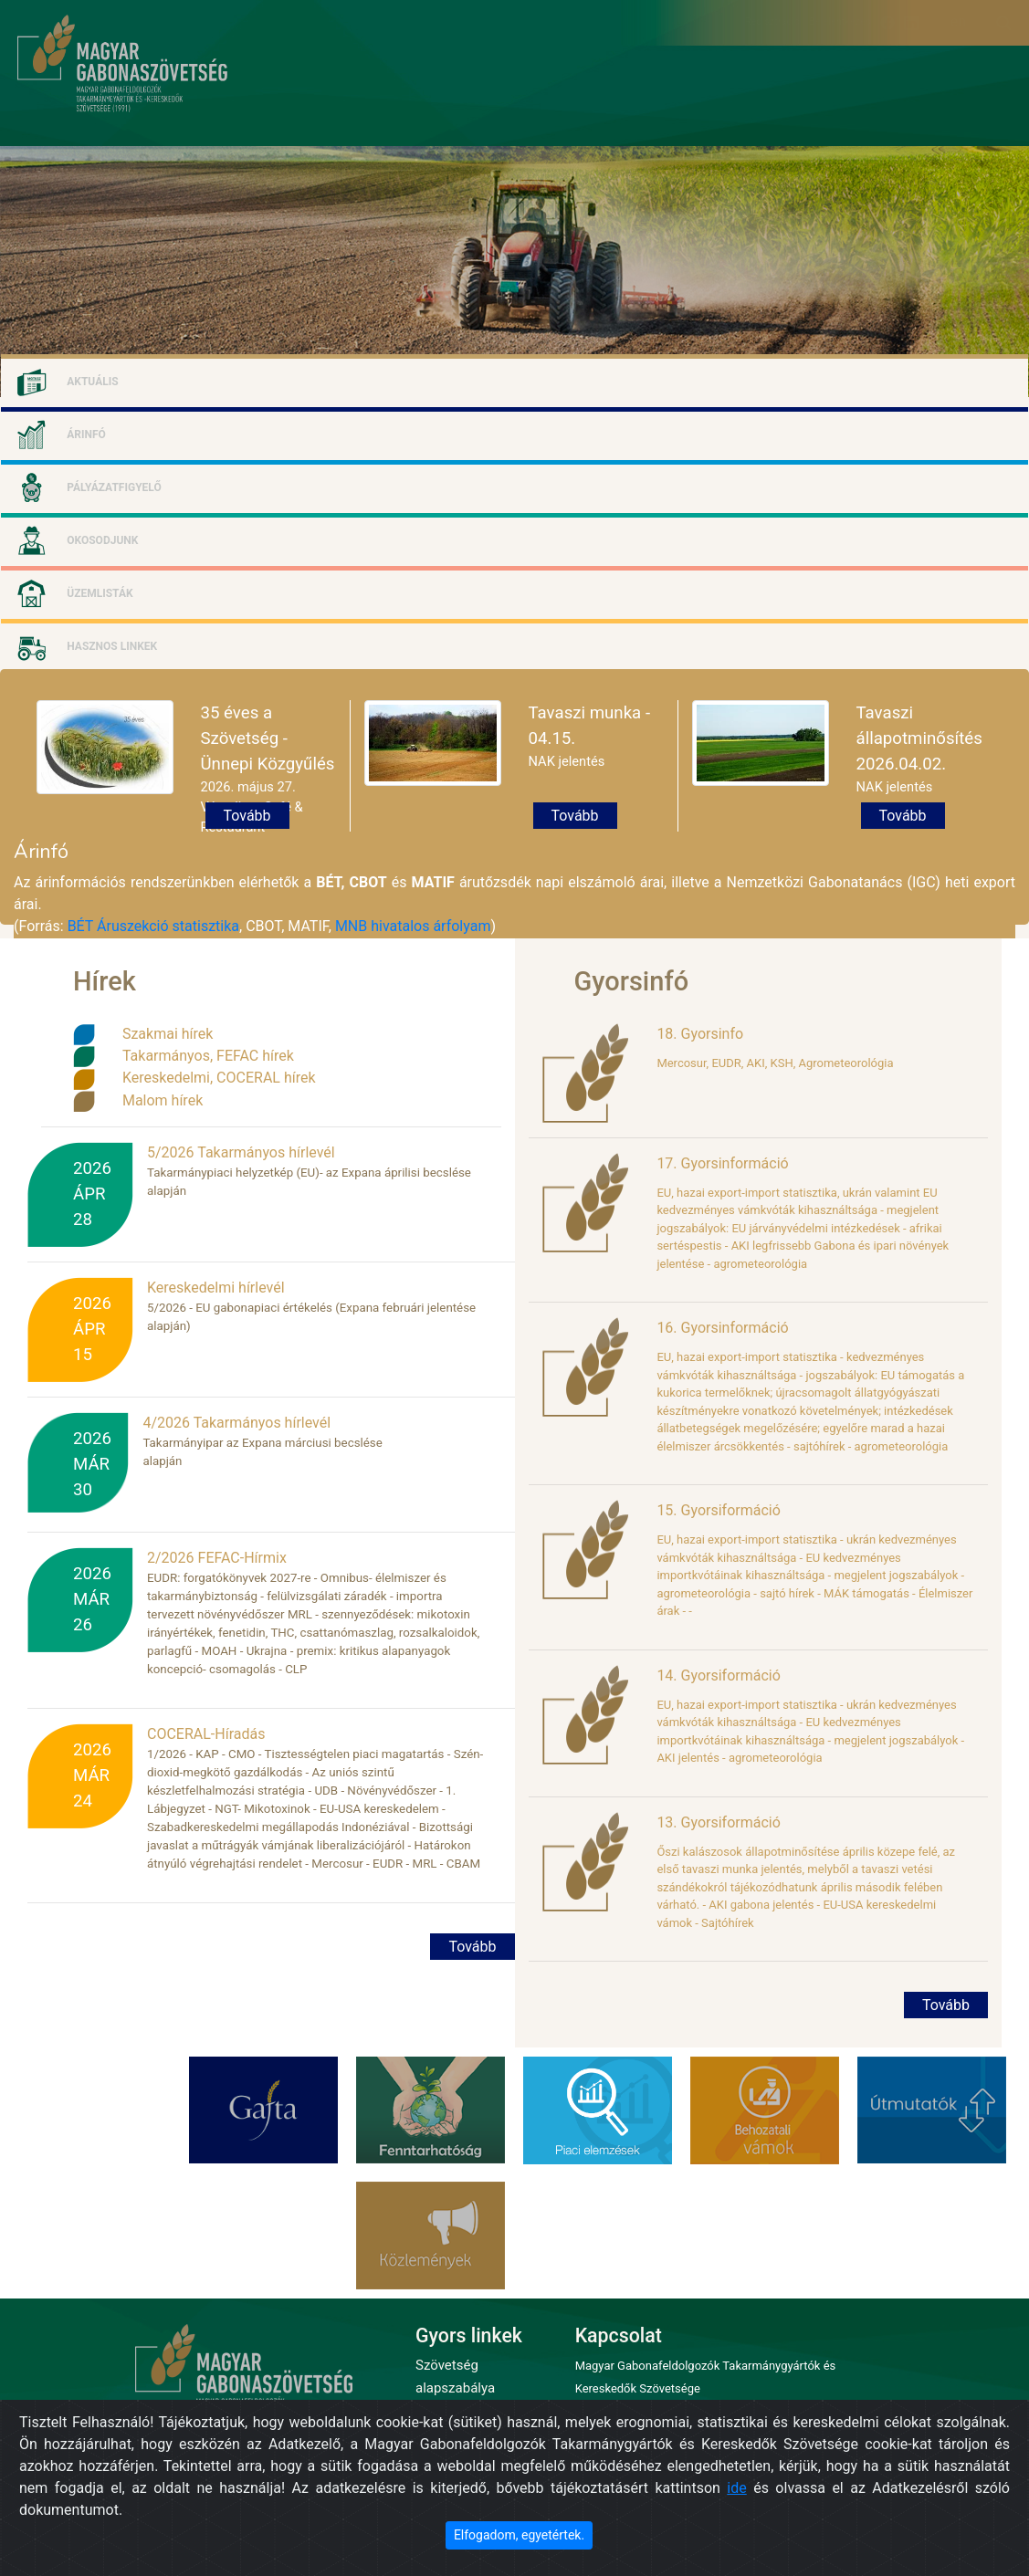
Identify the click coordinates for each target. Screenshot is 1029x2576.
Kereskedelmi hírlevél (216, 1287)
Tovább (247, 815)
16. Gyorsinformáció (722, 1327)
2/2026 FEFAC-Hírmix (217, 1557)
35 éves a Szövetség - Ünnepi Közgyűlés (268, 738)
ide (736, 2488)
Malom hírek (162, 1100)
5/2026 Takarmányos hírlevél (241, 1152)
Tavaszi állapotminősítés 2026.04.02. (919, 738)
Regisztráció (771, 22)
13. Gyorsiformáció (718, 1822)
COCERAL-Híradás (206, 1734)
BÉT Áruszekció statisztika (153, 926)
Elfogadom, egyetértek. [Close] (519, 2535)
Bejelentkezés (839, 22)
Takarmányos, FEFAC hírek (208, 1055)
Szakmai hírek (167, 1033)
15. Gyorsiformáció (718, 1510)
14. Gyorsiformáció (718, 1675)
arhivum (914, 133)
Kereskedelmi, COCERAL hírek (219, 1077)
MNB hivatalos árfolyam (413, 926)
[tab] (514, 379)
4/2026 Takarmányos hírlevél (236, 1422)
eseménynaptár (824, 133)
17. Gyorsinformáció (722, 1163)
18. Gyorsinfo (699, 1033)
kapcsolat (989, 133)
